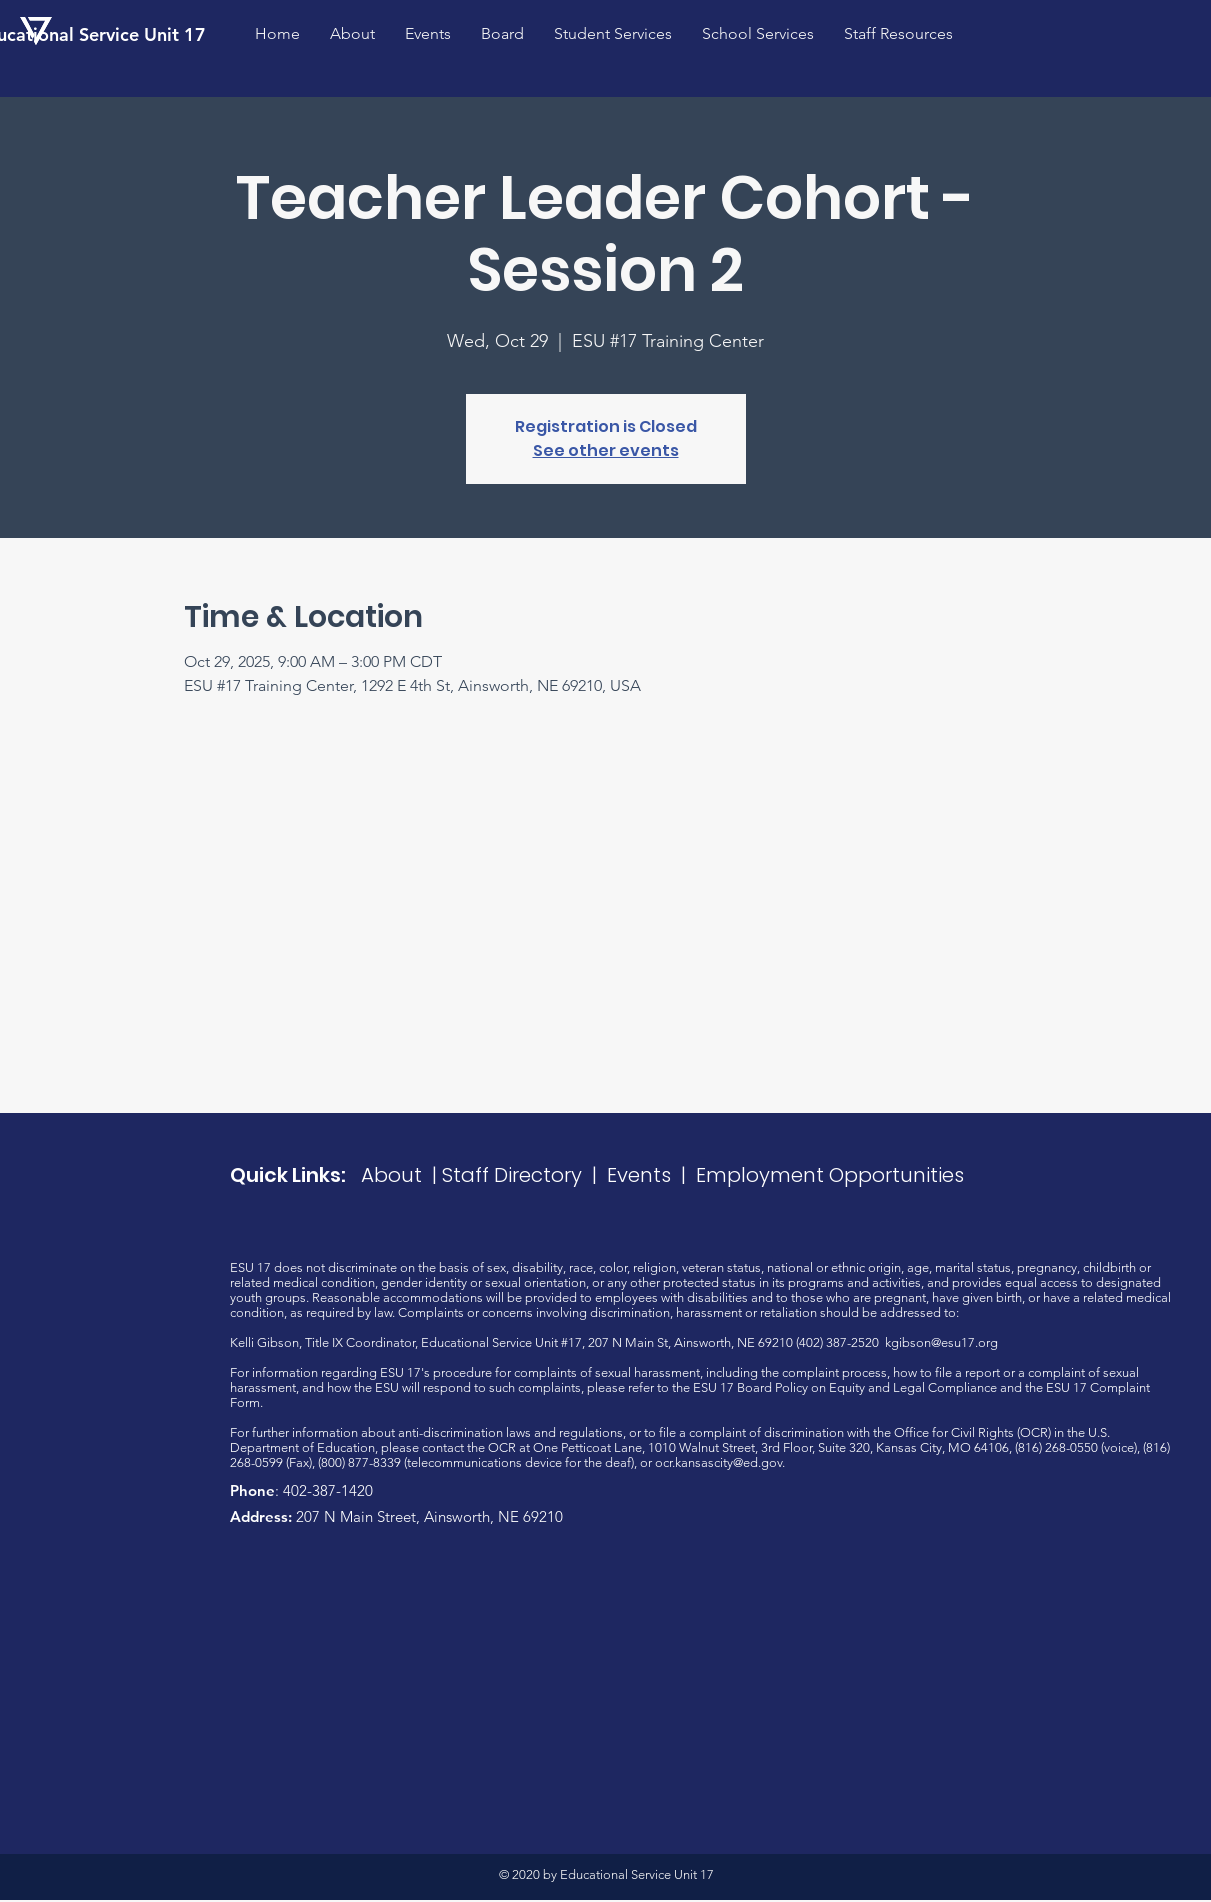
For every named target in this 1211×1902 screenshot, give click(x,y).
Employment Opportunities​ (830, 1175)
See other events (606, 450)
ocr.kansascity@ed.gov (718, 1462)
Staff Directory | (524, 1175)
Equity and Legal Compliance (913, 1387)
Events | (651, 1175)
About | (401, 1175)
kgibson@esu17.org (941, 1342)
